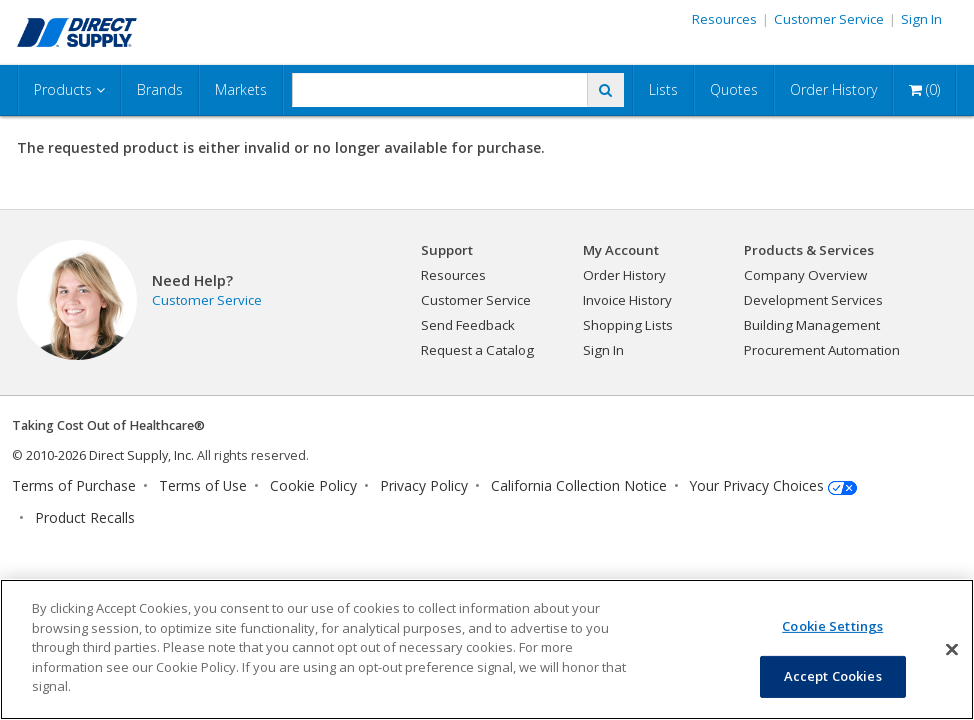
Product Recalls (85, 517)
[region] (487, 649)
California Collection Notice (579, 485)
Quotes (734, 89)
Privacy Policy (424, 485)
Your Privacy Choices (757, 485)
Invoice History (627, 300)
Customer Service (829, 19)
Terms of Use (203, 485)
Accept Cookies (833, 676)
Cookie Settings (832, 626)
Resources (724, 19)
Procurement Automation (822, 350)
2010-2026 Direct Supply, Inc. (110, 455)
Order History (833, 89)
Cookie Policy (313, 485)
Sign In (921, 19)
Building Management (812, 325)
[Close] (952, 649)
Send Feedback (468, 325)
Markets (241, 89)
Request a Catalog (477, 350)
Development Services (813, 300)
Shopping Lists (628, 325)
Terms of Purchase (74, 485)
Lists (663, 89)
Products (69, 89)
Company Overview (805, 275)
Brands (160, 89)
